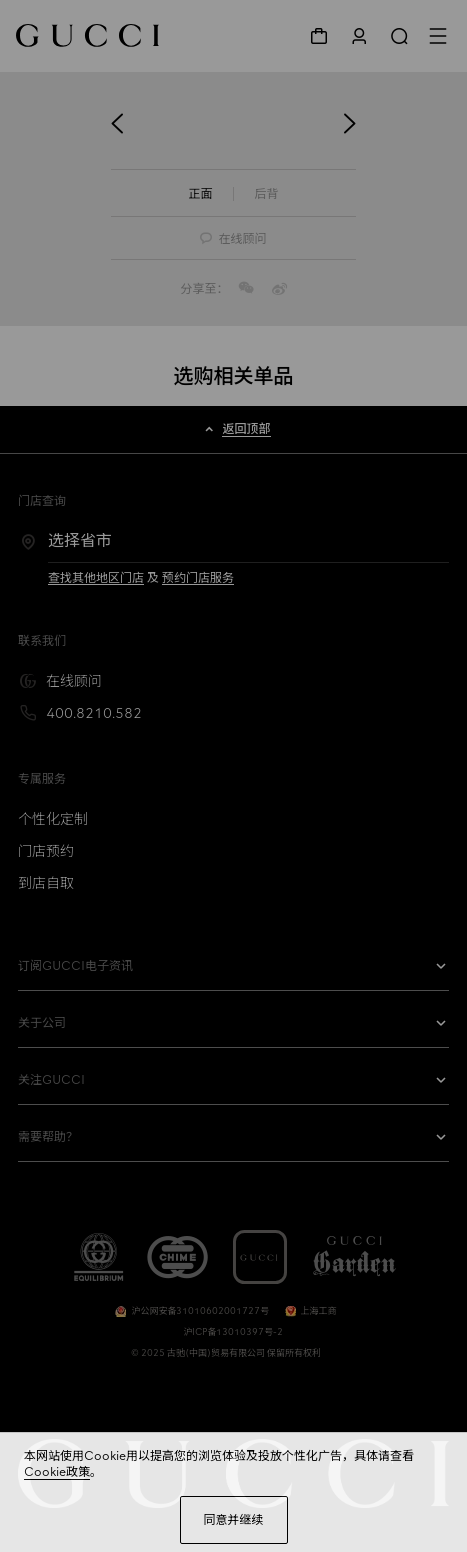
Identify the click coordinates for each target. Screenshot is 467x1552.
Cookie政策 (57, 1472)
